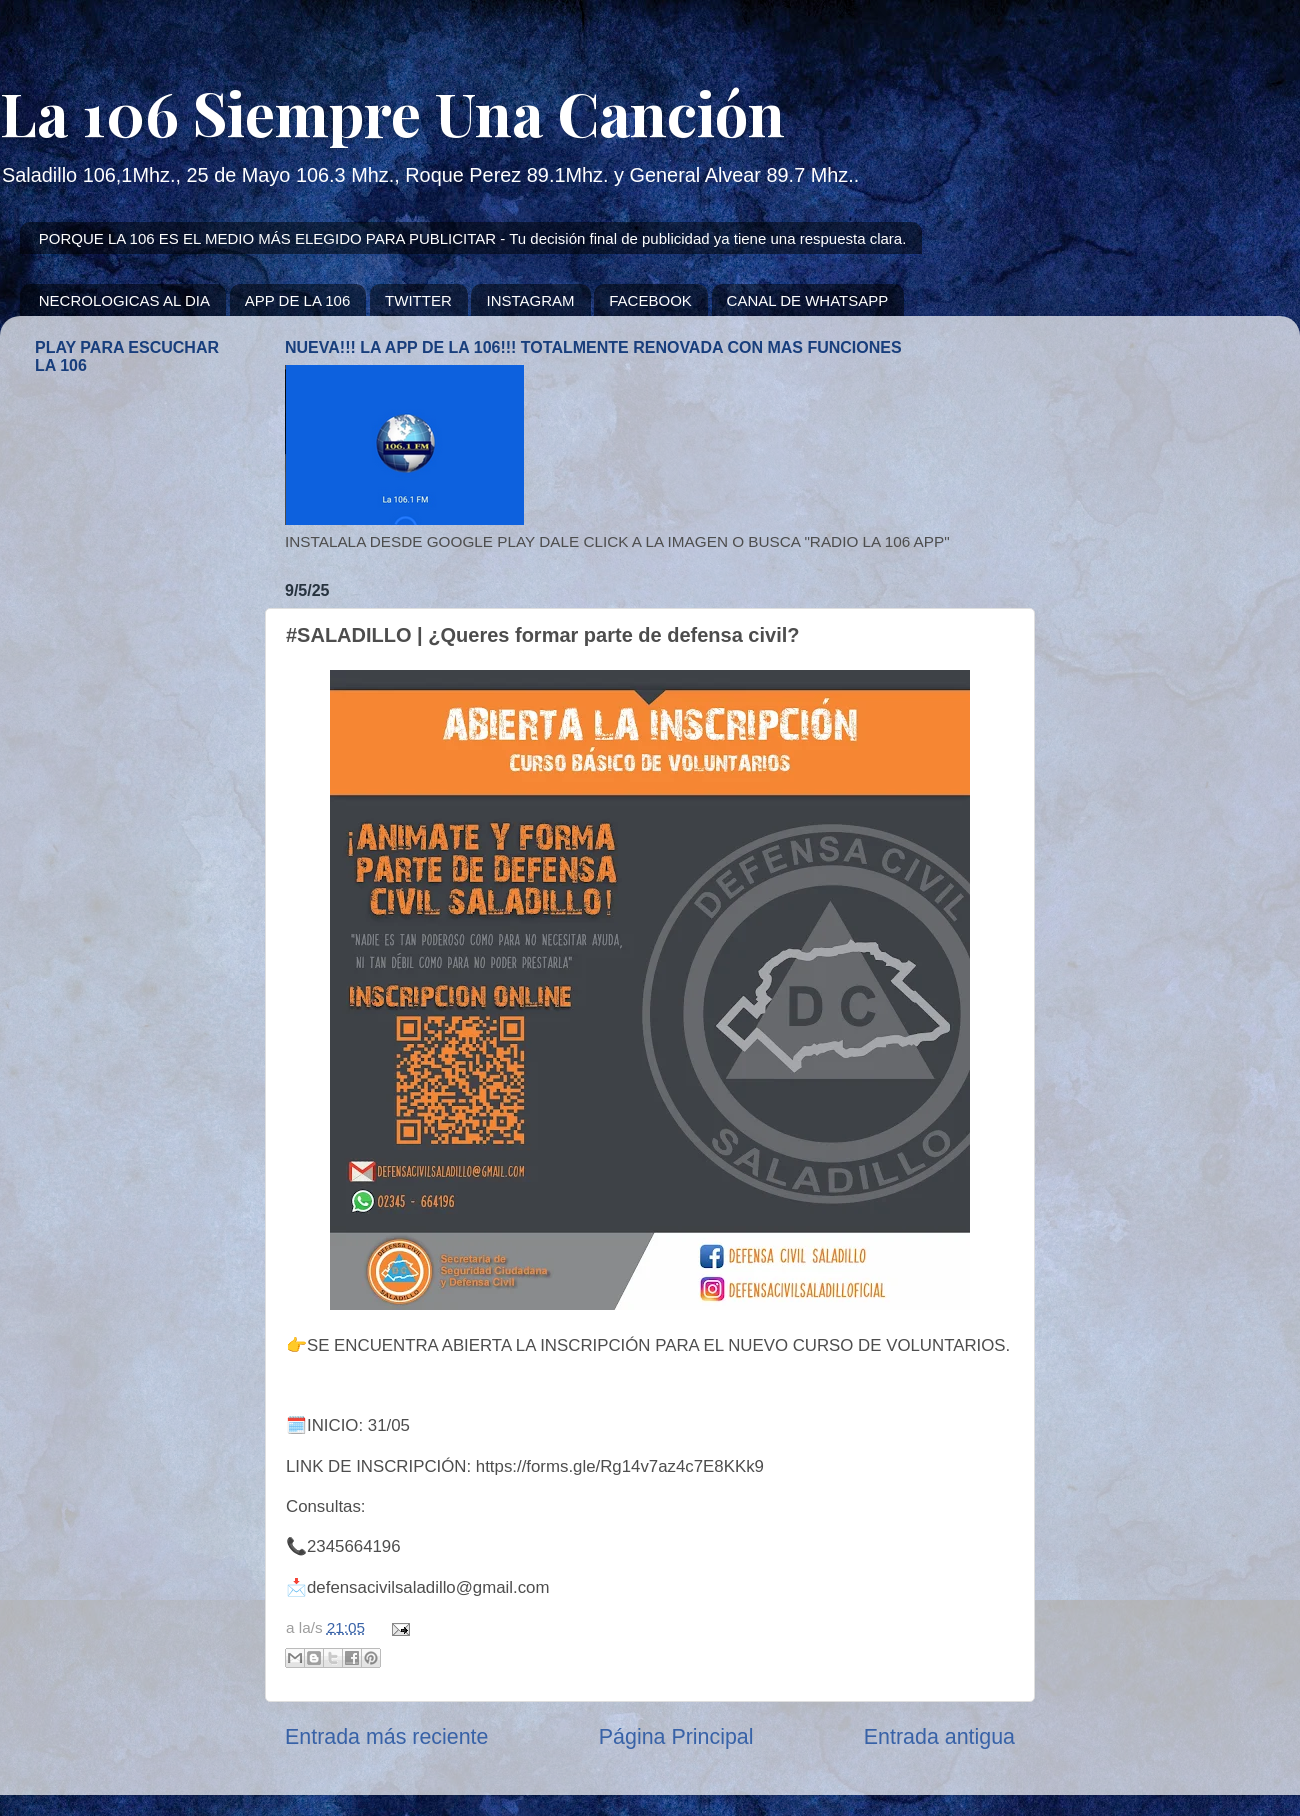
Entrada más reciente (386, 1737)
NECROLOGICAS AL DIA (124, 300)
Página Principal (676, 1737)
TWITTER (418, 300)
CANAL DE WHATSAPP (808, 300)
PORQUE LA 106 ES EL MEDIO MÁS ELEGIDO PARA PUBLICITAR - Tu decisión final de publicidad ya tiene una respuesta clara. (473, 238)
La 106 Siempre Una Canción (392, 112)
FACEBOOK (650, 300)
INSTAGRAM (530, 300)
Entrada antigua (939, 1737)
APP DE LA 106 (298, 300)
